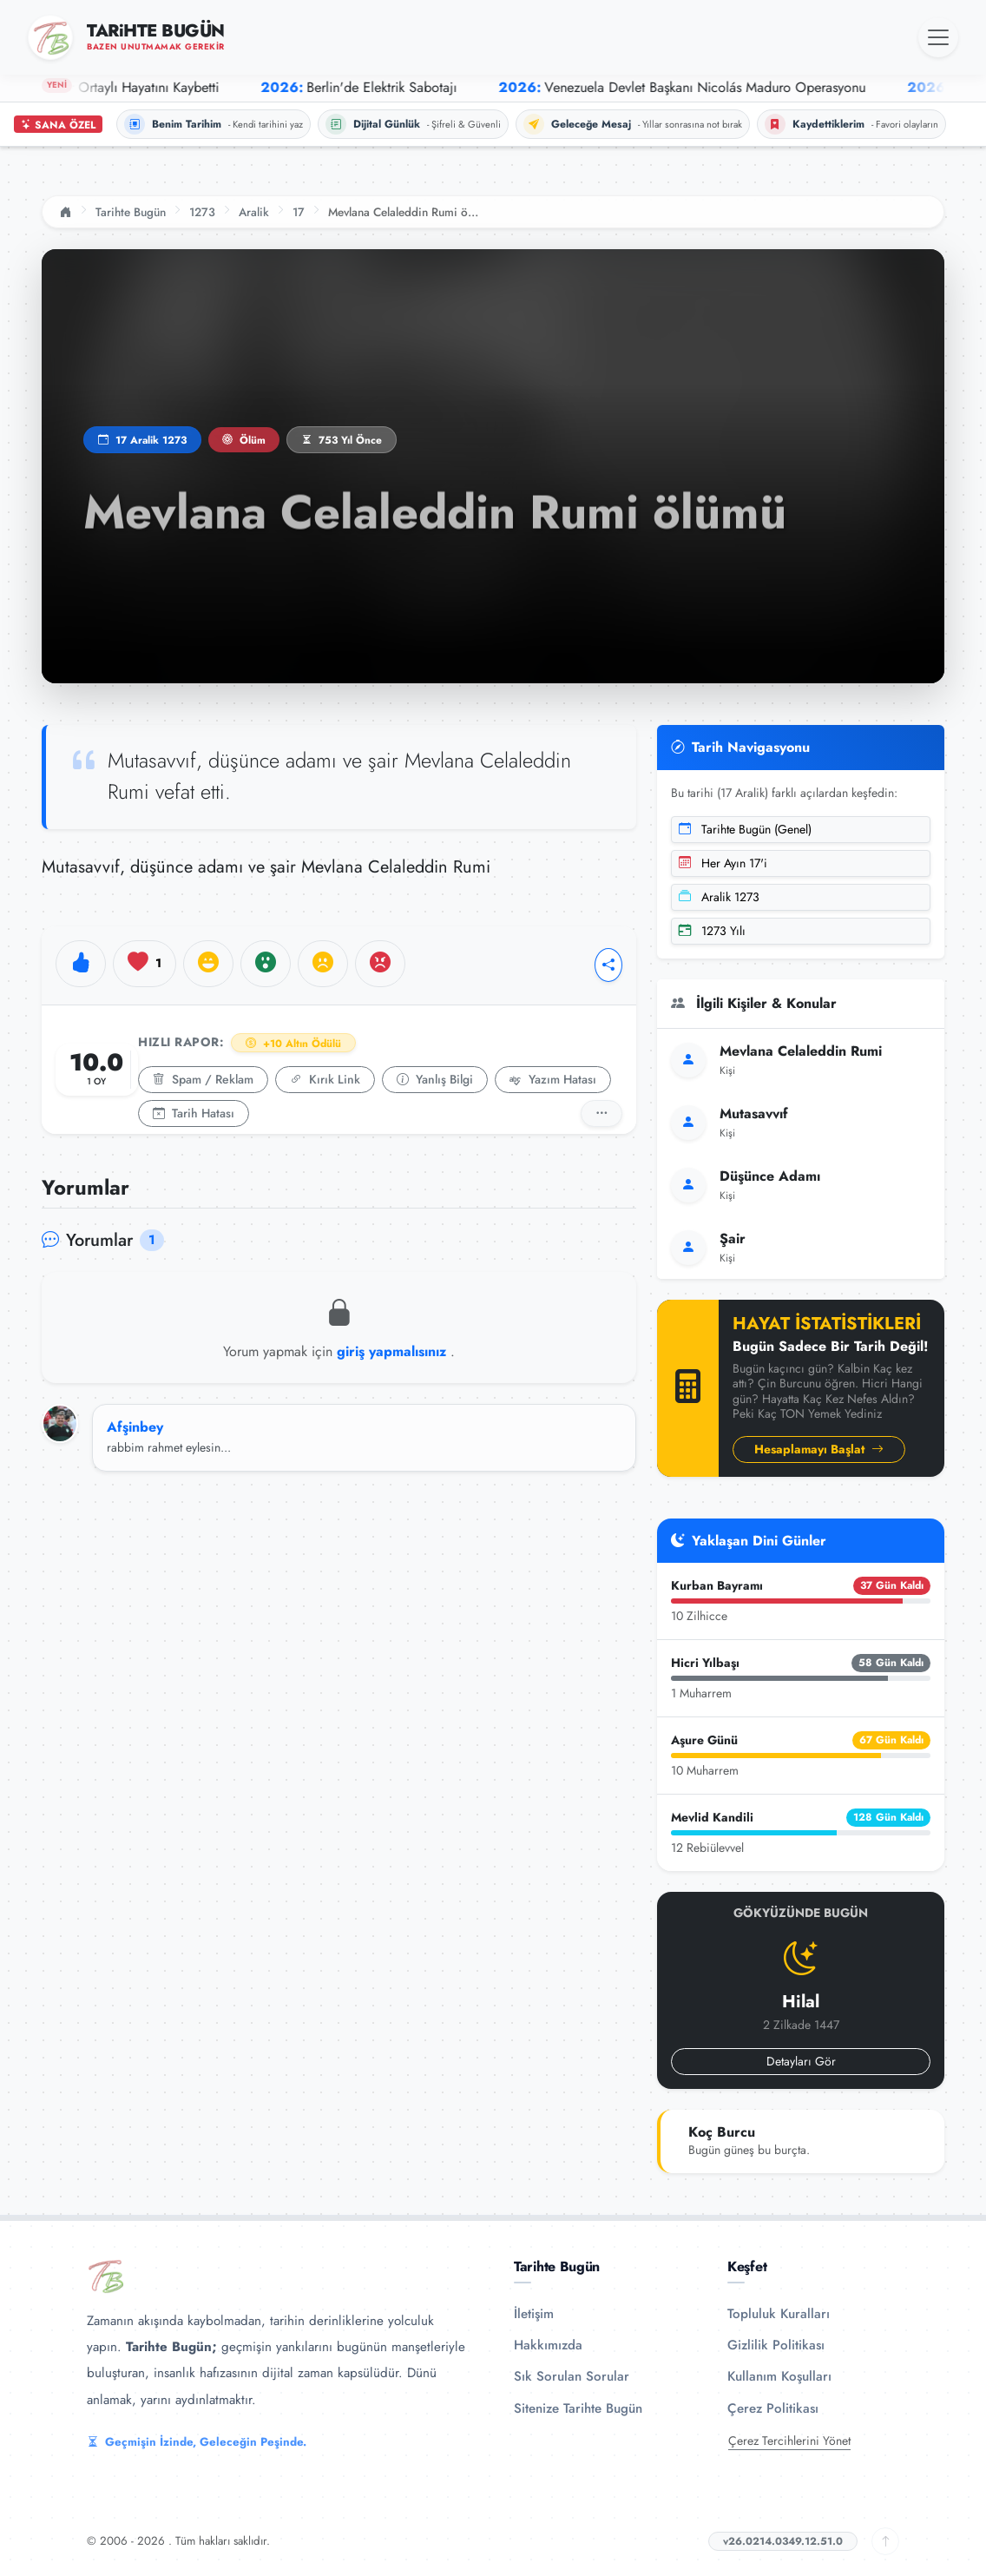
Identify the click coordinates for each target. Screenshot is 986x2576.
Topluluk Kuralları (778, 2313)
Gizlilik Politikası (776, 2345)
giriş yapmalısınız (393, 1351)
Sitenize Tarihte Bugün (578, 2408)
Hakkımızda (548, 2345)
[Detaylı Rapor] (601, 1113)
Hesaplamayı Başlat (819, 1449)
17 (299, 212)
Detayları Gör (801, 2061)
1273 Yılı (712, 930)
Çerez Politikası (772, 2408)
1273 (202, 212)
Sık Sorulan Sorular (571, 2376)
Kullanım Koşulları (779, 2376)
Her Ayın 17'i (723, 863)
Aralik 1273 (719, 897)
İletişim (534, 2313)
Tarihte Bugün (130, 212)
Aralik (254, 212)
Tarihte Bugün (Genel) (745, 829)
